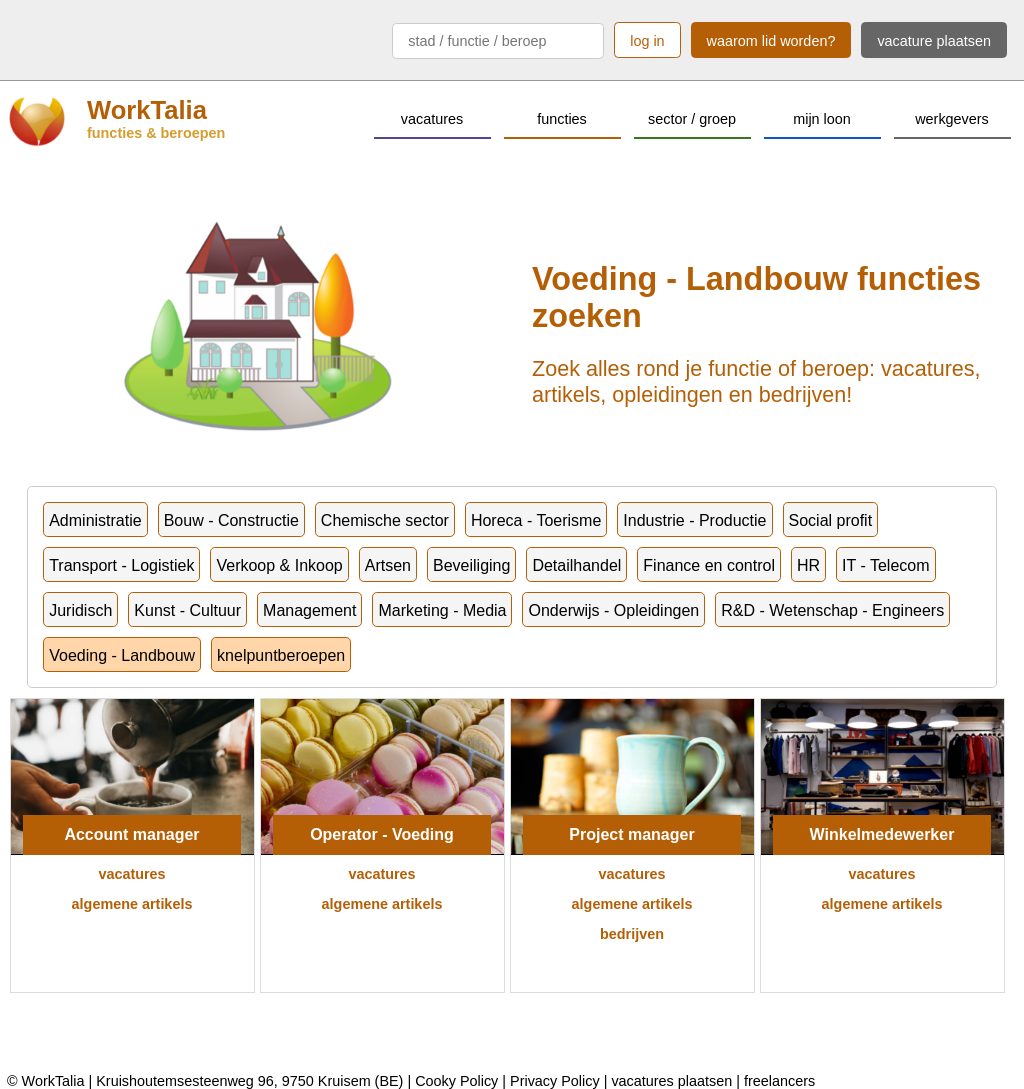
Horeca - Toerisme (536, 520)
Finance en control (709, 565)
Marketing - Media (442, 610)
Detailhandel (576, 565)
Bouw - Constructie (231, 520)
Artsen (388, 565)
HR (808, 565)
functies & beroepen (156, 133)
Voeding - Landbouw (122, 655)
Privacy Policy (555, 1081)
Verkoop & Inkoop (279, 565)
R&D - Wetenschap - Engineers (832, 610)
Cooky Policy (456, 1081)
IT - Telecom (885, 565)
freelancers (779, 1081)
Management (309, 610)
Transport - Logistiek (121, 565)
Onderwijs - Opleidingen (613, 610)
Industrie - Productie (694, 520)
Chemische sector (385, 520)
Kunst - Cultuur (187, 610)
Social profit (831, 520)
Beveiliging (471, 565)
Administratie (95, 520)
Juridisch (80, 610)
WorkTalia (147, 110)
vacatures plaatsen (671, 1081)
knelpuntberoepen (281, 655)
